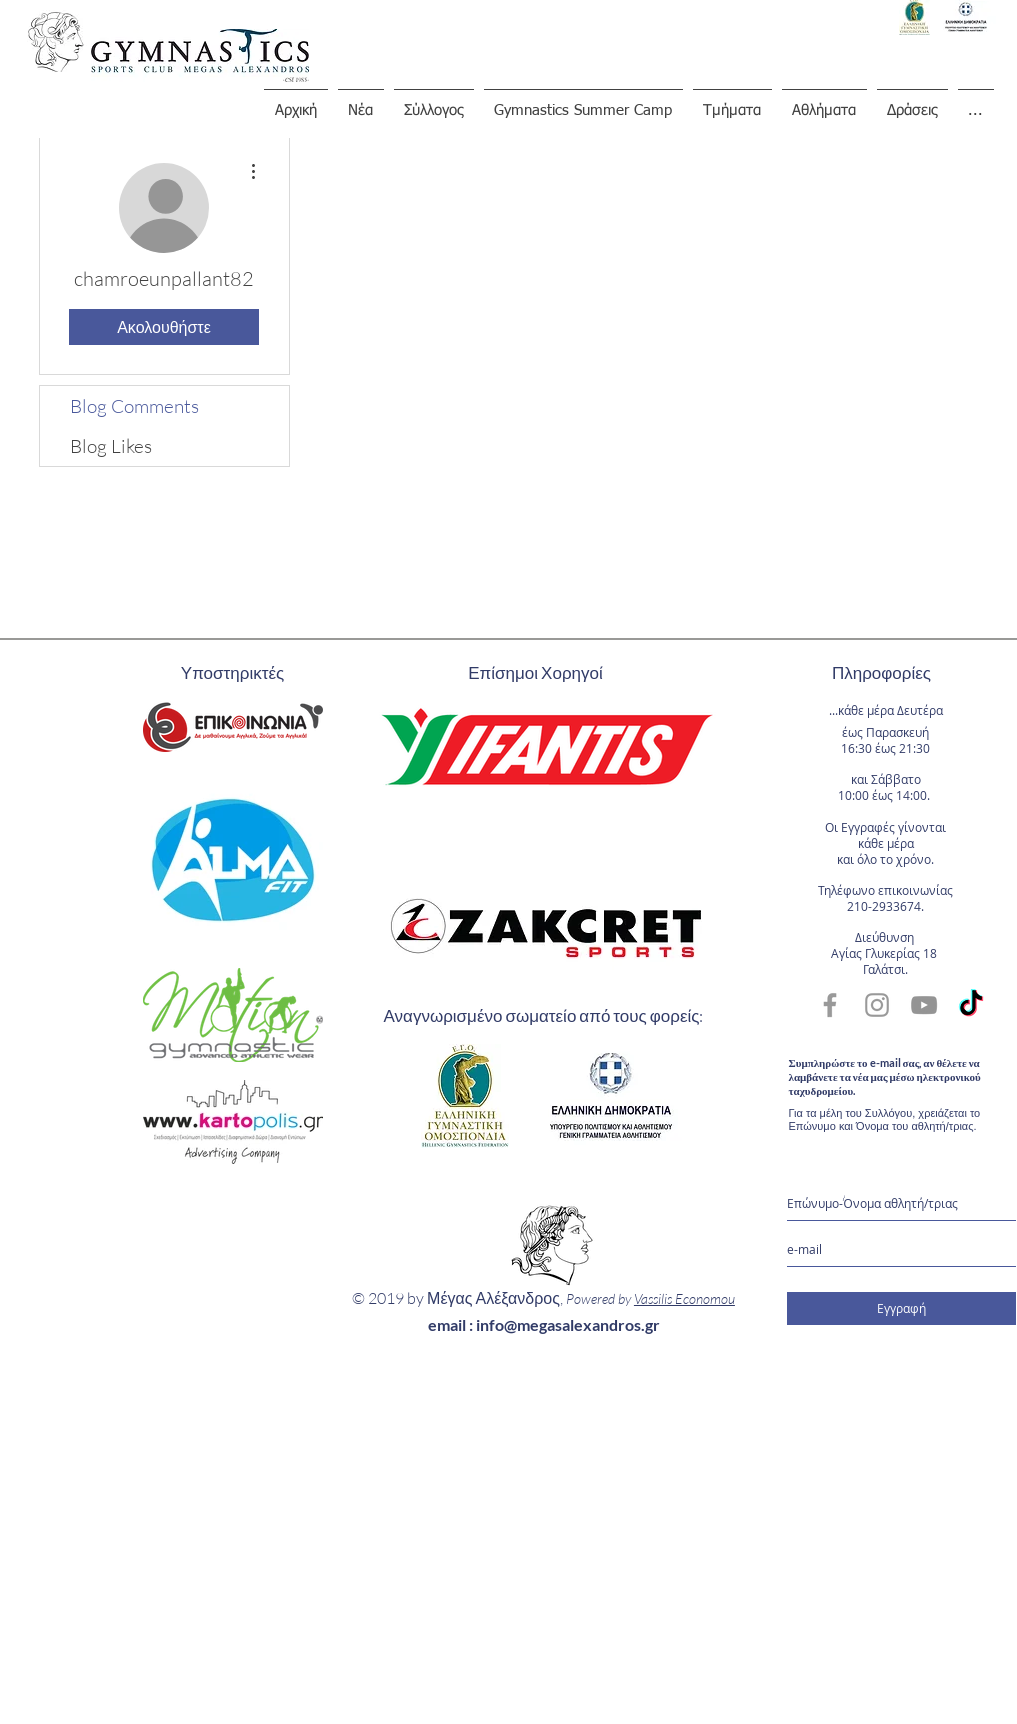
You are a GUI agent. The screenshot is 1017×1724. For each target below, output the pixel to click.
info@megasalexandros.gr (568, 1324)
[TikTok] (971, 1005)
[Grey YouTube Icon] (924, 1005)
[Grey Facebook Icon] (830, 1005)
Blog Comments (134, 406)
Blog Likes (111, 446)
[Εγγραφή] (901, 1308)
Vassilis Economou (684, 1298)
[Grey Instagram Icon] (877, 1005)
